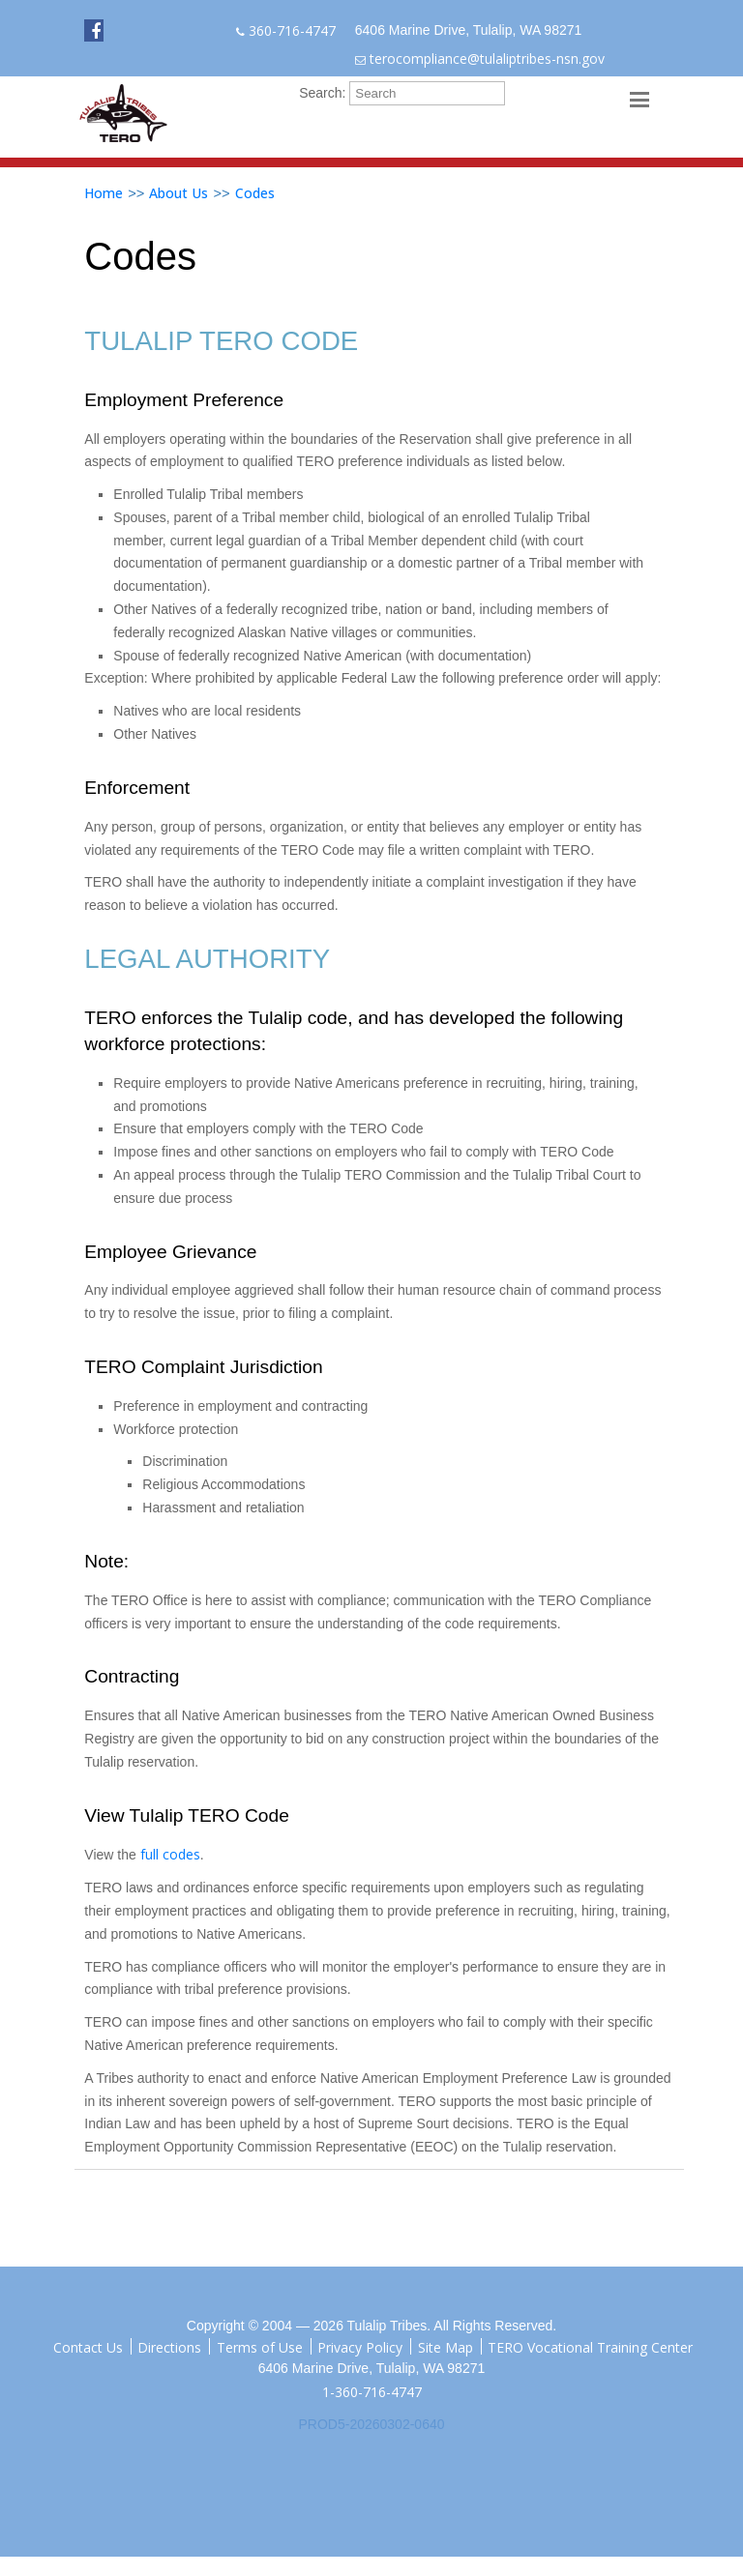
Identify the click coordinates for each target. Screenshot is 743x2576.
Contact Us (88, 2346)
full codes (170, 1854)
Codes (255, 193)
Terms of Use (260, 2346)
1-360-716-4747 (372, 2392)
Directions (169, 2346)
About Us (178, 193)
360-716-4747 (292, 30)
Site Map (445, 2346)
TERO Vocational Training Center (590, 2346)
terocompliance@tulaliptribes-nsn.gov (487, 58)
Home (103, 193)
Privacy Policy (359, 2346)
